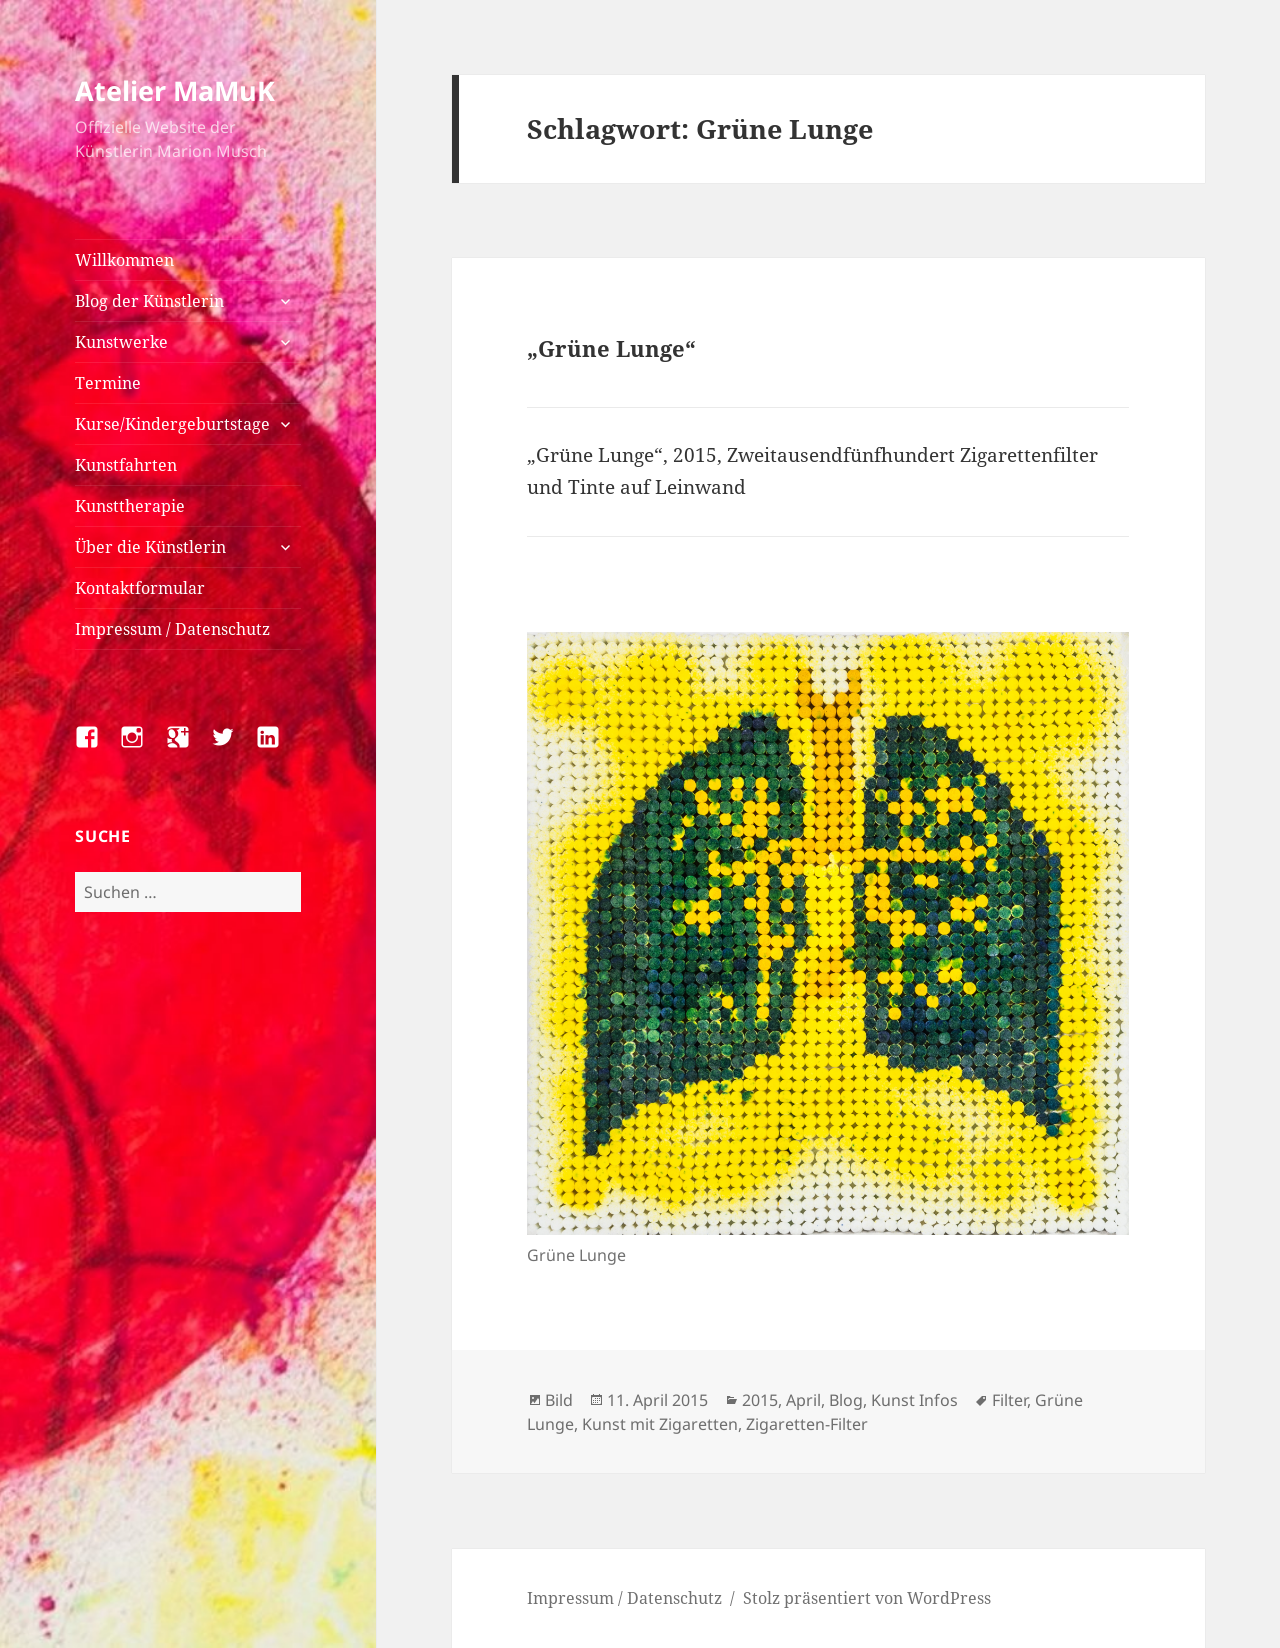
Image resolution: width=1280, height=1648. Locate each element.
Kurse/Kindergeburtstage (172, 424)
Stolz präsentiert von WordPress (867, 1598)
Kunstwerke (121, 342)
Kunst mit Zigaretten (660, 1424)
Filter (1009, 1400)
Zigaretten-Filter (807, 1424)
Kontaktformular (140, 588)
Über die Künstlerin (150, 547)
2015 (760, 1400)
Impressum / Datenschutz (172, 629)
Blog (846, 1400)
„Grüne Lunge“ (611, 348)
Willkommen (124, 260)
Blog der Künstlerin (149, 301)
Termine (108, 383)
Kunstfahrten (126, 465)
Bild (559, 1400)
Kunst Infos (914, 1400)
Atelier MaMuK (175, 90)
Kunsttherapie (130, 506)
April (803, 1400)
